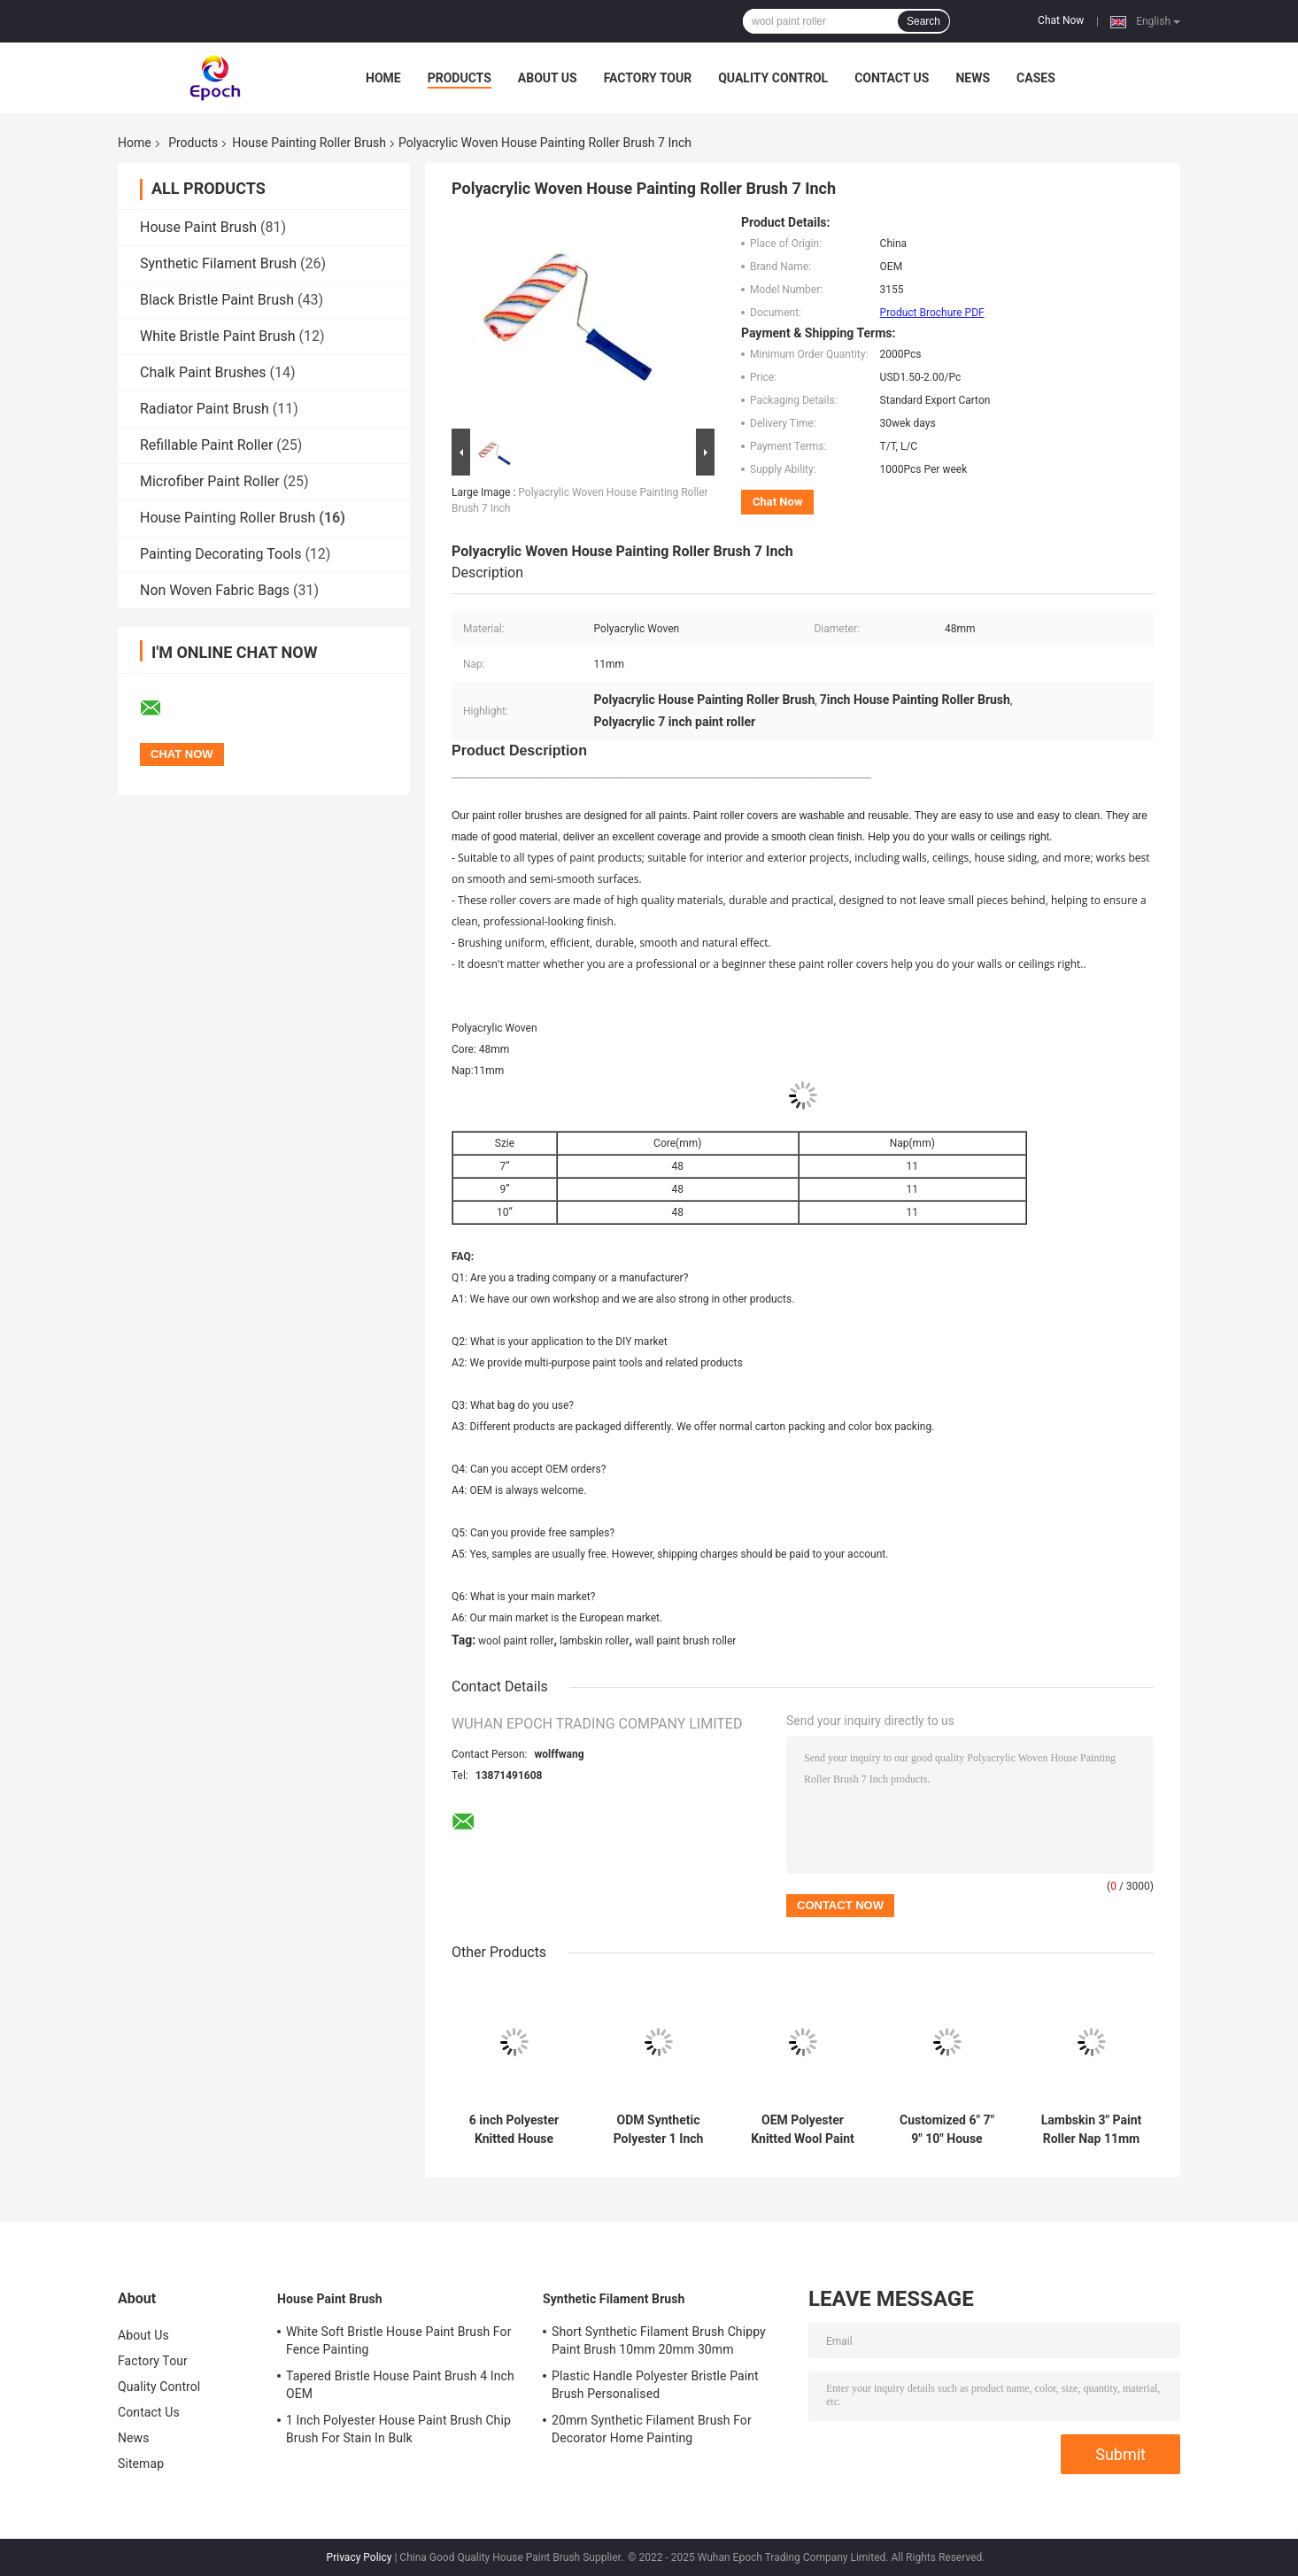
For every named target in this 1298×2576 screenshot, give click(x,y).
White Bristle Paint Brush (218, 336)
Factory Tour (648, 78)
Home (383, 78)
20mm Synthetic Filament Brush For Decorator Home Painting (652, 2429)
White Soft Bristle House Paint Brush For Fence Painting (399, 2340)
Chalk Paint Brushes (203, 372)
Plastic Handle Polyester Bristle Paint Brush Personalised (655, 2385)
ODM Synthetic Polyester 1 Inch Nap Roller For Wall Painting (658, 2130)
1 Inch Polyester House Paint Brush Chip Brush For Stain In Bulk (398, 2429)
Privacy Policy (359, 2557)
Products (459, 78)
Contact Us (891, 78)
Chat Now (1061, 20)
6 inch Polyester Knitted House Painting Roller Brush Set (514, 2130)
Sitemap (141, 2463)
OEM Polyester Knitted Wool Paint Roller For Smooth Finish (802, 2130)
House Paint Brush (198, 227)
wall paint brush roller (685, 1641)
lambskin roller (595, 1641)
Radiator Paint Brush (204, 408)
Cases (1035, 78)
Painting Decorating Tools (220, 553)
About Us (547, 78)
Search (923, 21)
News (972, 78)
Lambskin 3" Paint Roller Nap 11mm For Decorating (1091, 2130)
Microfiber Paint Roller (210, 481)
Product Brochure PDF (932, 312)
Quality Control (773, 78)
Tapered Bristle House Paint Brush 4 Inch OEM (400, 2385)
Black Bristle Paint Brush (217, 299)
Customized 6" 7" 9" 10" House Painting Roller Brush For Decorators (947, 2130)
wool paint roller (515, 1641)
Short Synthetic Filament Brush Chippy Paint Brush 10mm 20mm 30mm (659, 2340)
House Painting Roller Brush (309, 142)
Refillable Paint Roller (206, 445)
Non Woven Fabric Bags (215, 590)
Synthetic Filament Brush (218, 263)
